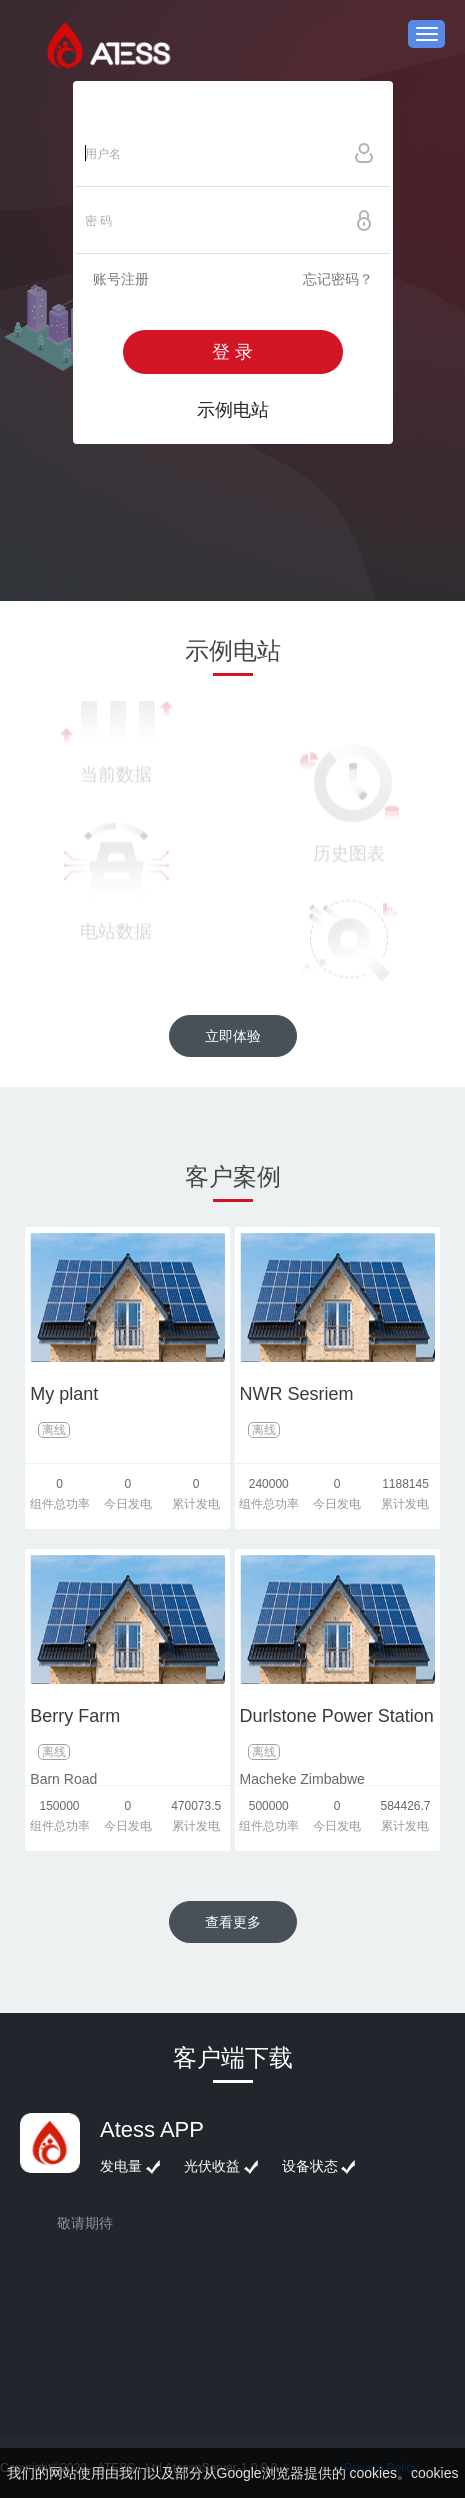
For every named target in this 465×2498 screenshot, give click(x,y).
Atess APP (152, 2129)
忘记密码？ (338, 279)
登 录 (232, 352)
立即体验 (233, 1036)
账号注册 (121, 279)
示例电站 (233, 410)
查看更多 (233, 1922)
